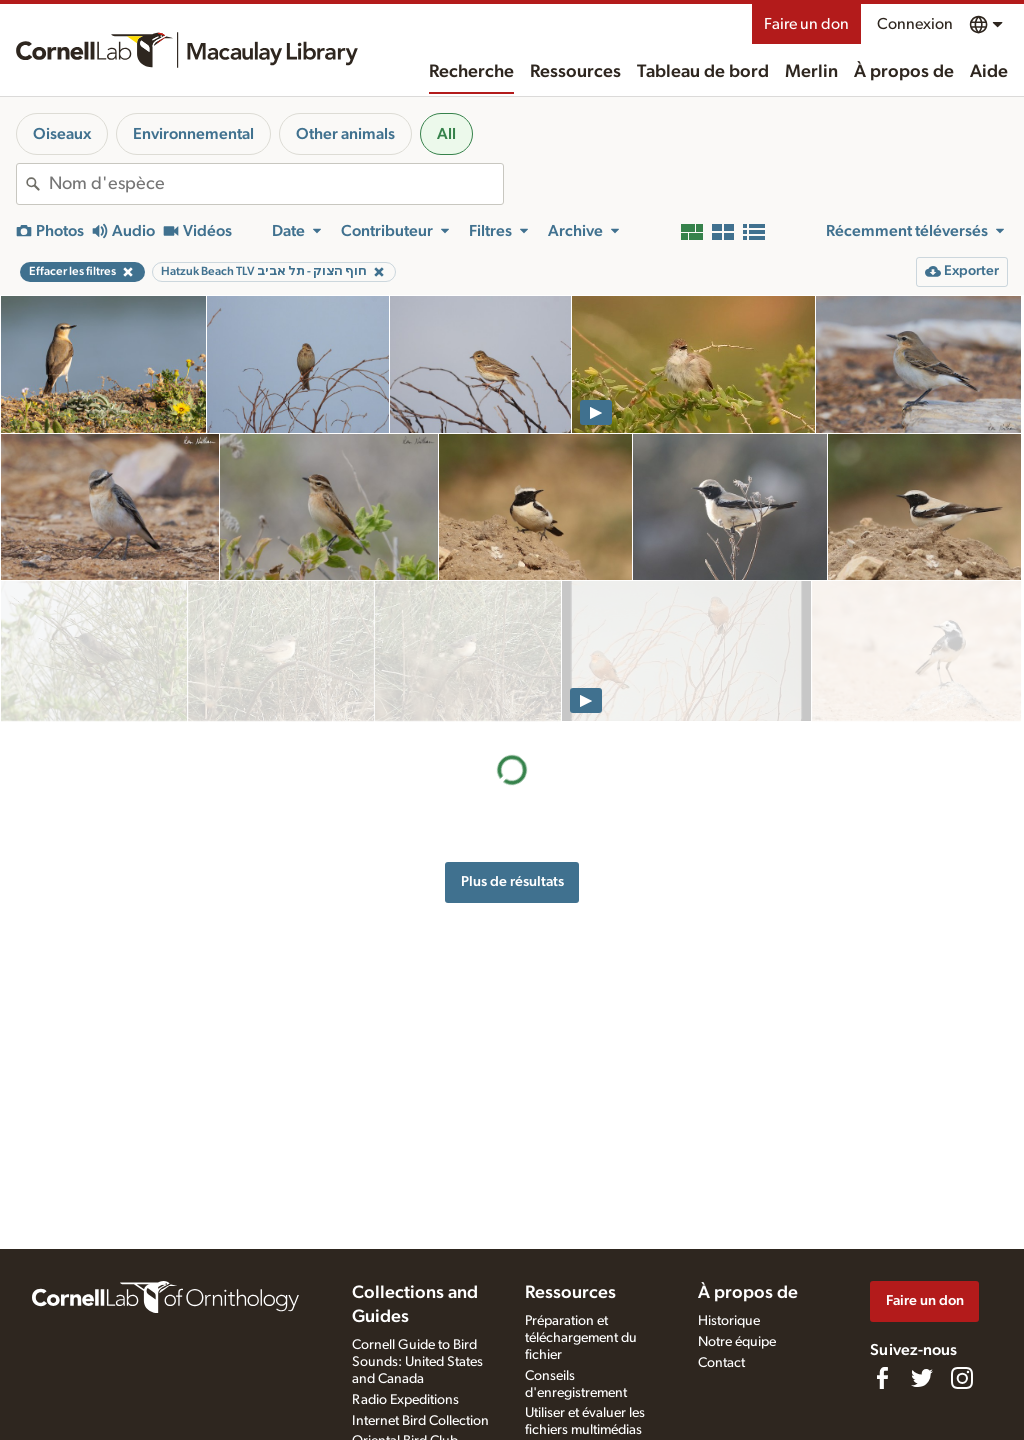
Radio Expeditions (405, 1400)
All (446, 134)
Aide (989, 72)
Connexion (915, 24)
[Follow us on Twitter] (922, 1378)
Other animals (345, 134)
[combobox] (276, 184)
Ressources (575, 72)
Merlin (811, 72)
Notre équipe (737, 1342)
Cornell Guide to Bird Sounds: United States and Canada (417, 1362)
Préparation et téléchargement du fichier (581, 1338)
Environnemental (193, 134)
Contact (721, 1363)
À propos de (904, 72)
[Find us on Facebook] (882, 1378)
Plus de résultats (512, 740)
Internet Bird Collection (420, 1421)
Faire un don (806, 24)
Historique (729, 1321)
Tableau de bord (703, 72)
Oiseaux (62, 134)
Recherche (471, 72)
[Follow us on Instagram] (962, 1378)
